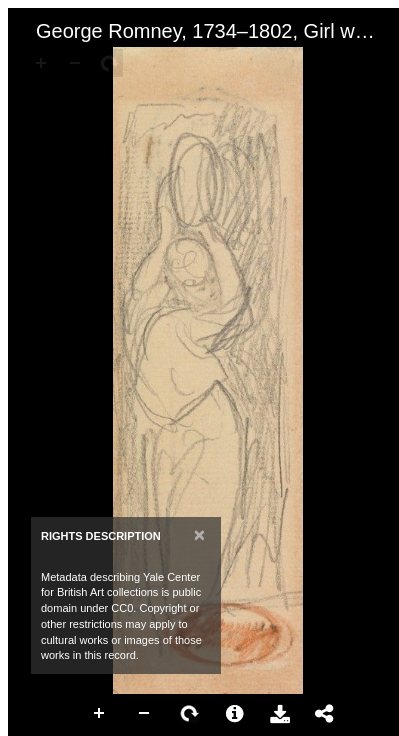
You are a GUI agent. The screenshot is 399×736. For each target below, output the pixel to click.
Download (280, 714)
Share (325, 714)
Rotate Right (190, 714)
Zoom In (100, 714)
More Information (235, 714)
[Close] (199, 534)
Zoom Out (145, 714)
